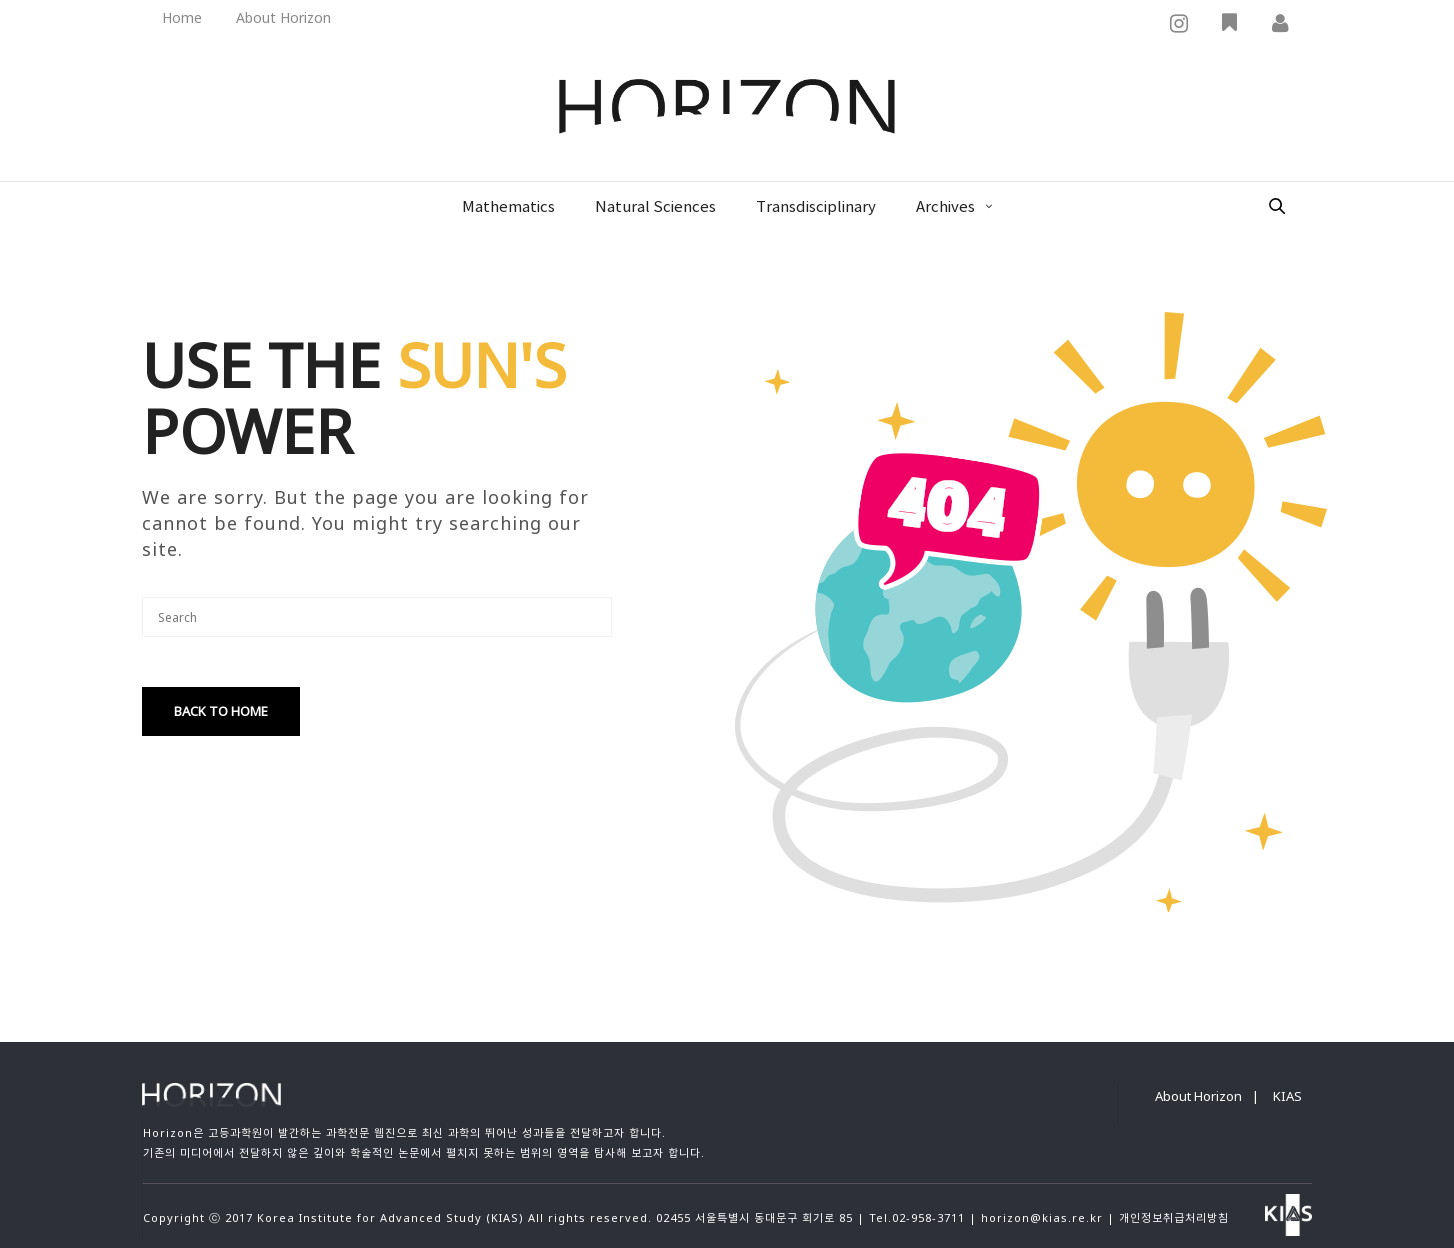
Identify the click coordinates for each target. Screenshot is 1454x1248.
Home (182, 17)
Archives (945, 207)
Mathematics (508, 207)
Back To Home (221, 711)
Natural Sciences (655, 207)
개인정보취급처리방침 (1174, 1217)
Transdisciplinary (816, 207)
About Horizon (283, 17)
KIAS (1287, 1096)
